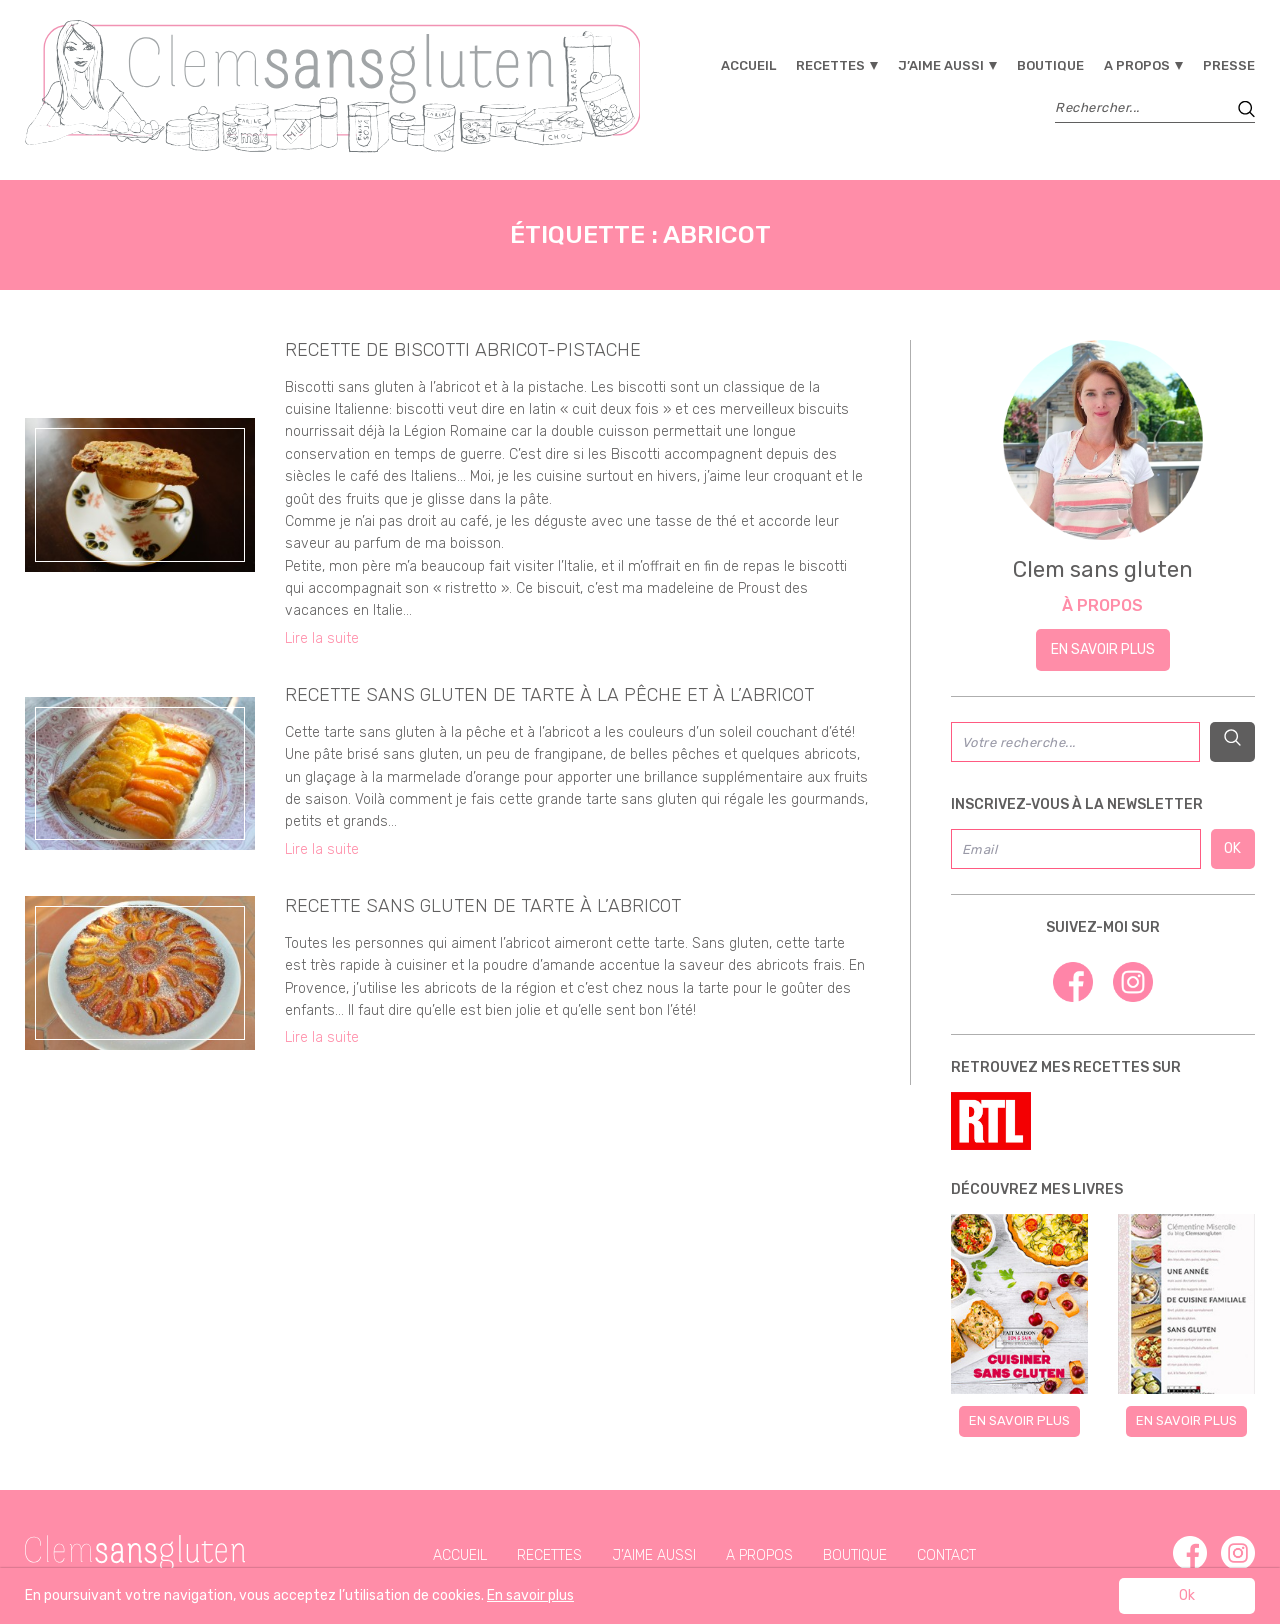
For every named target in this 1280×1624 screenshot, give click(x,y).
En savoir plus (1103, 649)
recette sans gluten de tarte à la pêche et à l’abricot (549, 695)
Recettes (830, 65)
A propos (1137, 65)
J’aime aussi (941, 65)
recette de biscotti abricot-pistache (463, 350)
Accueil (748, 65)
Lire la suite (322, 638)
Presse (1229, 65)
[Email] (1076, 849)
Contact (946, 1555)
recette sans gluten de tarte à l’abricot (483, 906)
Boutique (1050, 65)
